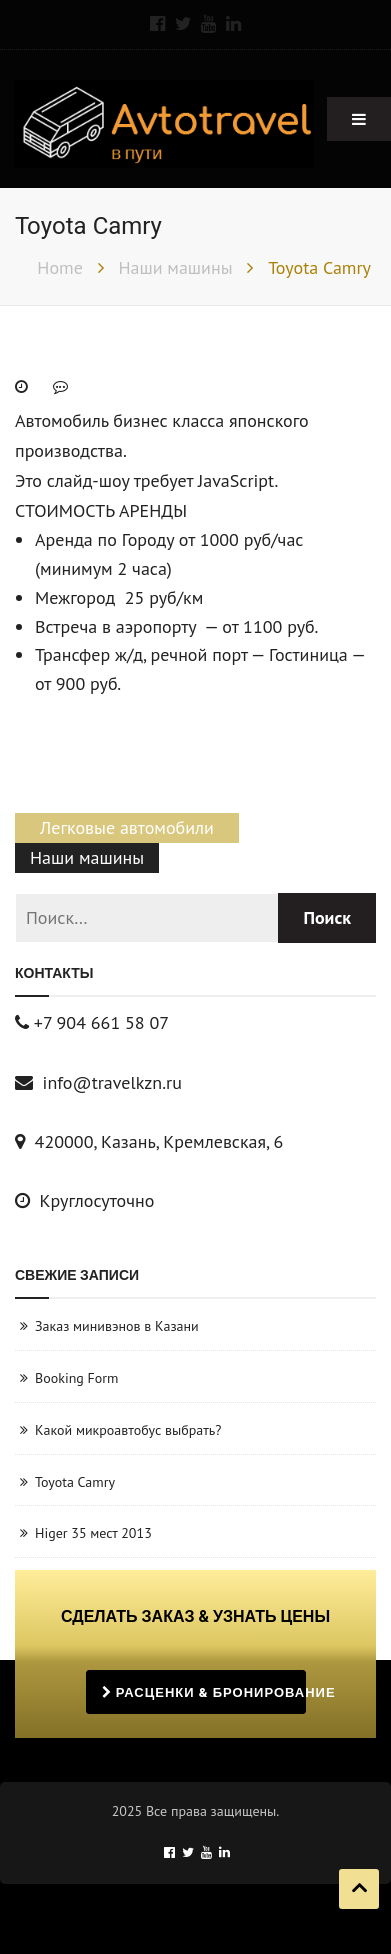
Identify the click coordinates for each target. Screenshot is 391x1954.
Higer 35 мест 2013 (93, 1533)
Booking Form (76, 1378)
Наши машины (87, 857)
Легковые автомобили (127, 827)
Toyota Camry (75, 1482)
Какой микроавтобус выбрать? (128, 1430)
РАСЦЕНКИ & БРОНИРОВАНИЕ (204, 1692)
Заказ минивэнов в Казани (117, 1326)
